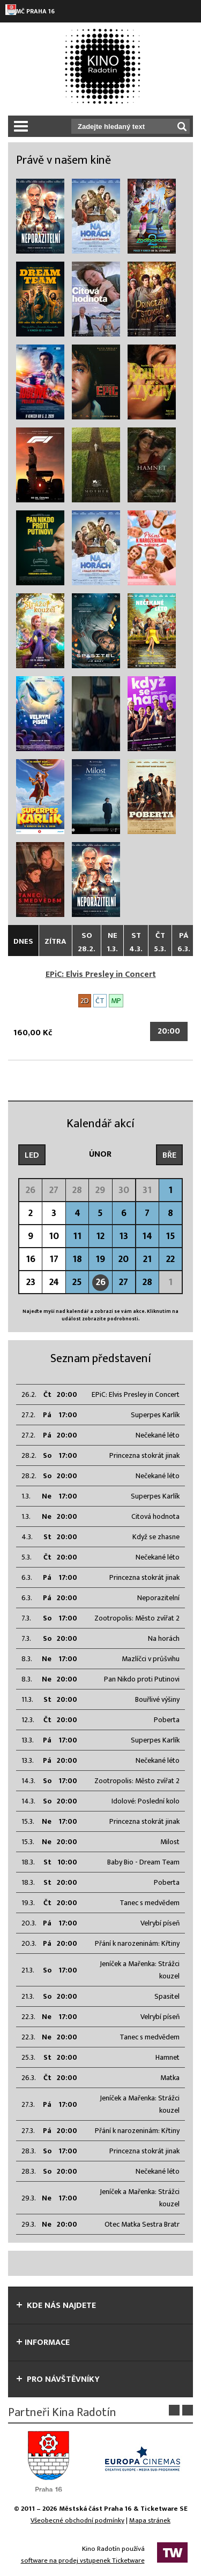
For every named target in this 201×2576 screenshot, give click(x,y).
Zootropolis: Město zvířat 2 (137, 1618)
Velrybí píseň (160, 1923)
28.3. (28, 2151)
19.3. (28, 1903)
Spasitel (167, 1996)
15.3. (27, 1821)
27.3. (28, 2104)
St (136, 942)
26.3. (28, 2077)
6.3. (26, 1577)
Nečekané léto (158, 1435)
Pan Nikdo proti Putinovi (142, 1679)
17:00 (67, 1415)
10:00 (67, 1862)
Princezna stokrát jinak (144, 1455)
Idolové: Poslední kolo (145, 1801)
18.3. (28, 1862)
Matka (170, 2077)
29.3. (28, 2198)
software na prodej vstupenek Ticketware (83, 2560)
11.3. (27, 1699)
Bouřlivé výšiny (157, 1699)
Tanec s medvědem (150, 1903)
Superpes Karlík (155, 1415)
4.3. (27, 1537)
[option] (54, 2461)
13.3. (27, 1740)
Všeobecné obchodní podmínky (77, 2520)
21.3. (27, 1970)
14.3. (28, 1781)
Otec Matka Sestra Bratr (142, 2224)
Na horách (164, 1638)
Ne (112, 942)
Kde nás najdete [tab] (56, 2305)
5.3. (26, 1557)
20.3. (28, 1923)
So (86, 942)
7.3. (26, 1618)
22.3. (28, 2017)
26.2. (28, 1394)
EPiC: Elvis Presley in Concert (101, 974)
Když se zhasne (156, 1537)
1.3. (26, 1496)
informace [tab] (43, 2342)
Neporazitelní (158, 1598)
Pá (183, 942)
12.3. (27, 1720)
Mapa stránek (149, 2520)
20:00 (169, 1031)
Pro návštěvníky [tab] (58, 2379)
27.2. (28, 1415)
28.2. (28, 1455)
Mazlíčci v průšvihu (151, 1659)
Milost (170, 1842)
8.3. (26, 1659)
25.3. (28, 2057)
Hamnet (167, 2057)
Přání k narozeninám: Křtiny (137, 1943)
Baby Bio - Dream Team (143, 1862)
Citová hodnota (155, 1516)
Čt (160, 942)
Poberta (167, 1720)
